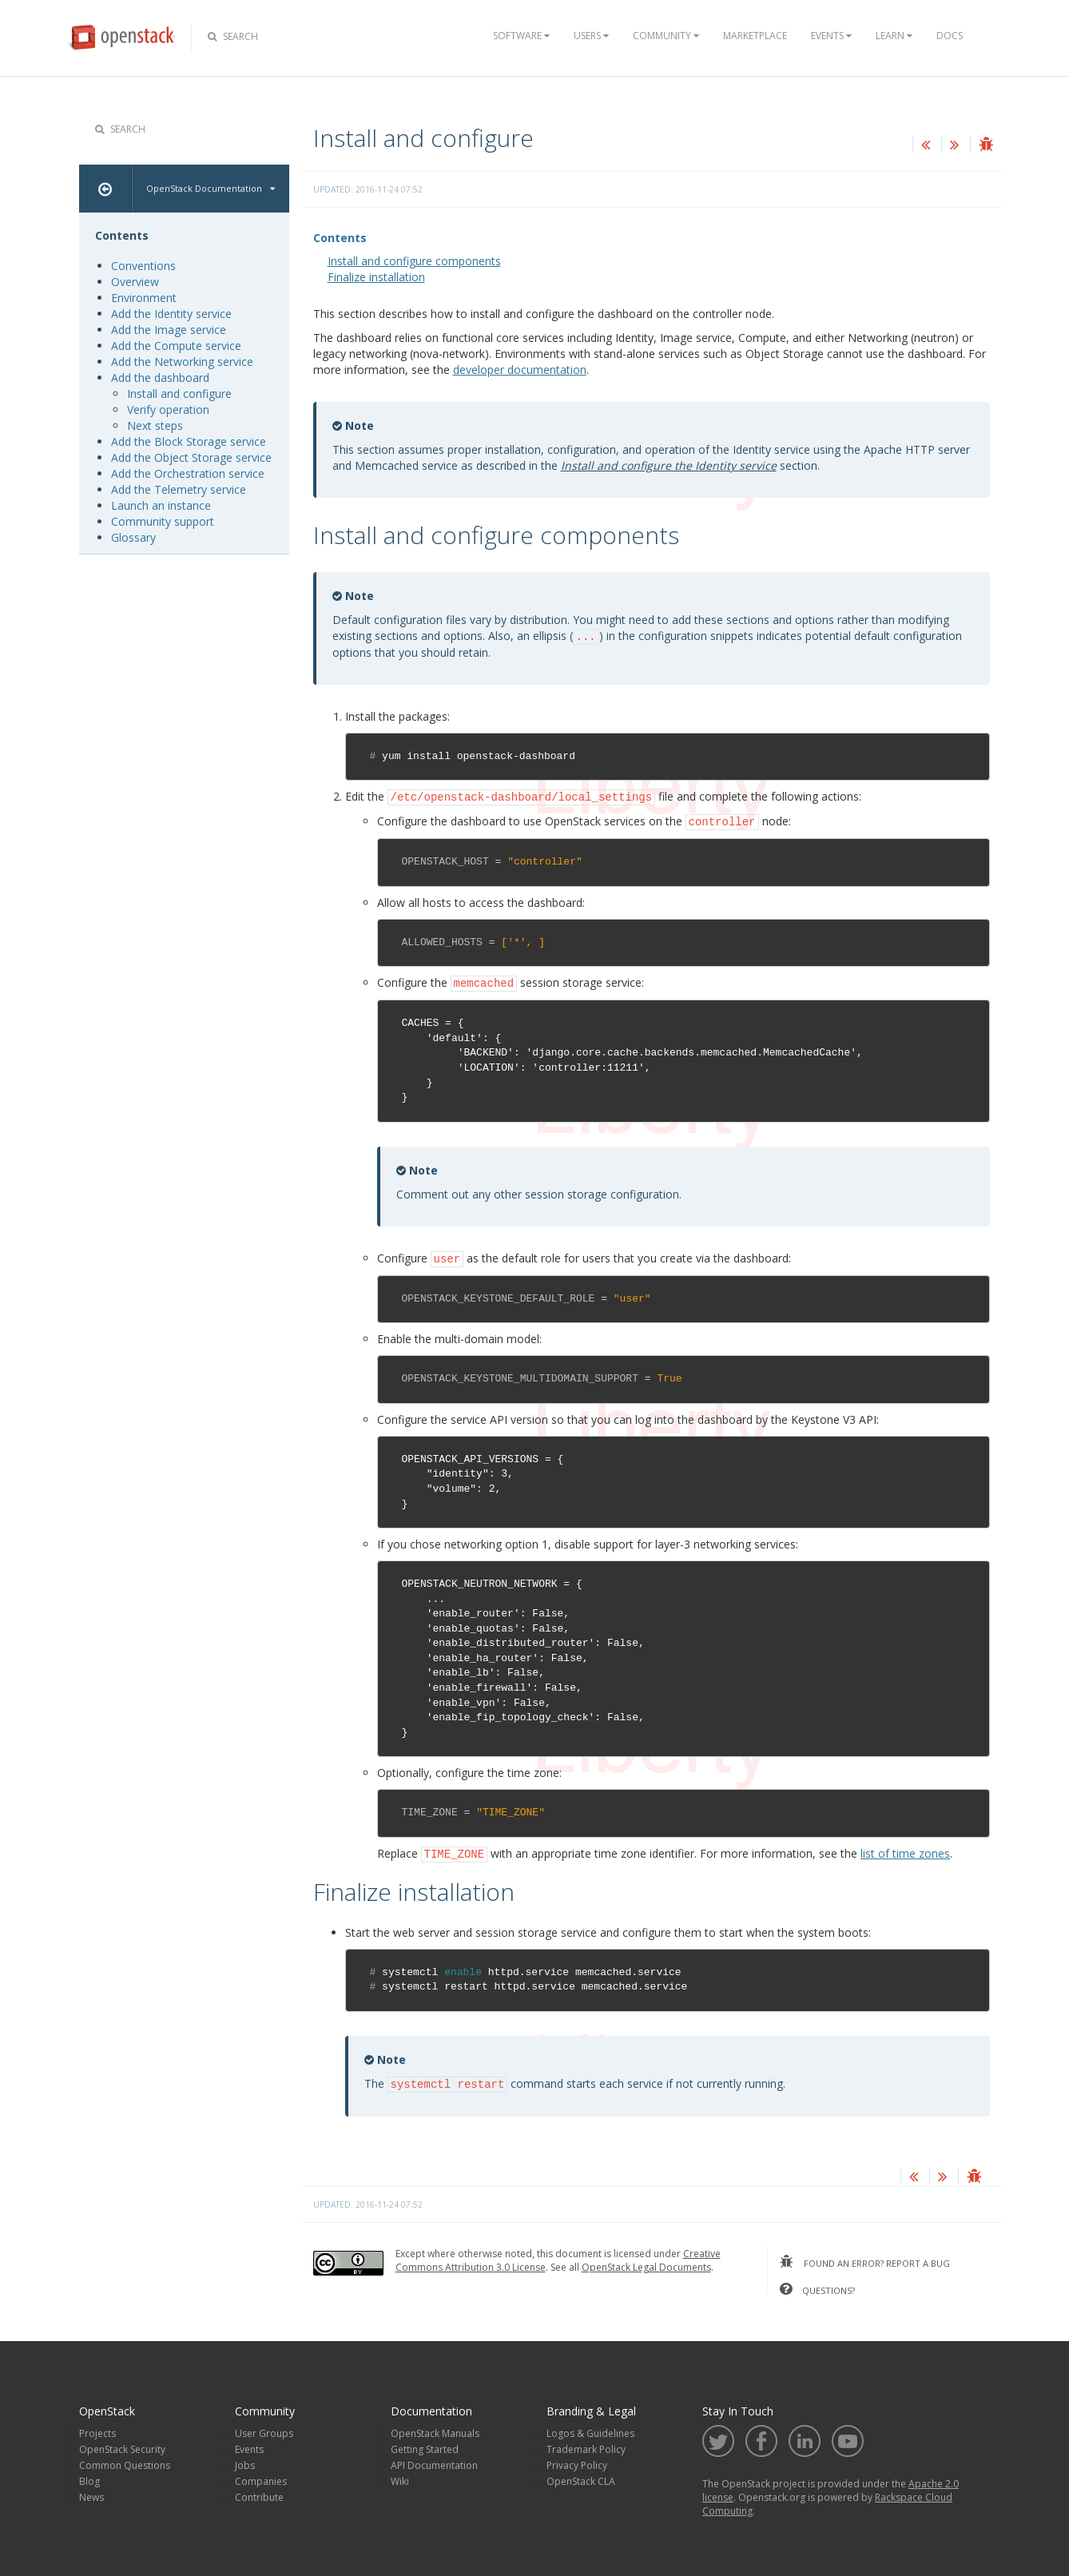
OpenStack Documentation (210, 188)
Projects (97, 2428)
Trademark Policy (586, 2444)
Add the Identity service (171, 313)
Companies (261, 2476)
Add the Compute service (176, 345)
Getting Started (425, 2444)
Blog (89, 2476)
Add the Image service (168, 329)
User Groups (264, 2428)
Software (521, 35)
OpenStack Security (122, 2444)
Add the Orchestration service (187, 473)
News (91, 2491)
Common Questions (124, 2460)
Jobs (245, 2460)
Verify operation (168, 409)
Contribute (259, 2491)
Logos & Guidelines (590, 2428)
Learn (894, 35)
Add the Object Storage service (191, 457)
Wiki (400, 2476)
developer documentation (519, 369)
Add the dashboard (160, 377)
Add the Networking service (182, 361)
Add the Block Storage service (188, 441)
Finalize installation (376, 276)
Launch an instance (161, 505)
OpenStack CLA (580, 2476)
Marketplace (755, 35)
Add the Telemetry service (178, 489)
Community (666, 35)
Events (831, 35)
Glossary (133, 537)
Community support (162, 521)
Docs (949, 35)
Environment (144, 297)
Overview (135, 281)
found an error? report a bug (865, 2256)
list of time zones (905, 1849)
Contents (340, 237)
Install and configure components (414, 260)
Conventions (143, 265)
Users (591, 35)
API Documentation (434, 2460)
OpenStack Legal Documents (646, 2261)
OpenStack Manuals (435, 2428)
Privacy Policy (576, 2460)
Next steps (155, 425)
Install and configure (179, 393)
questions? (817, 2283)
